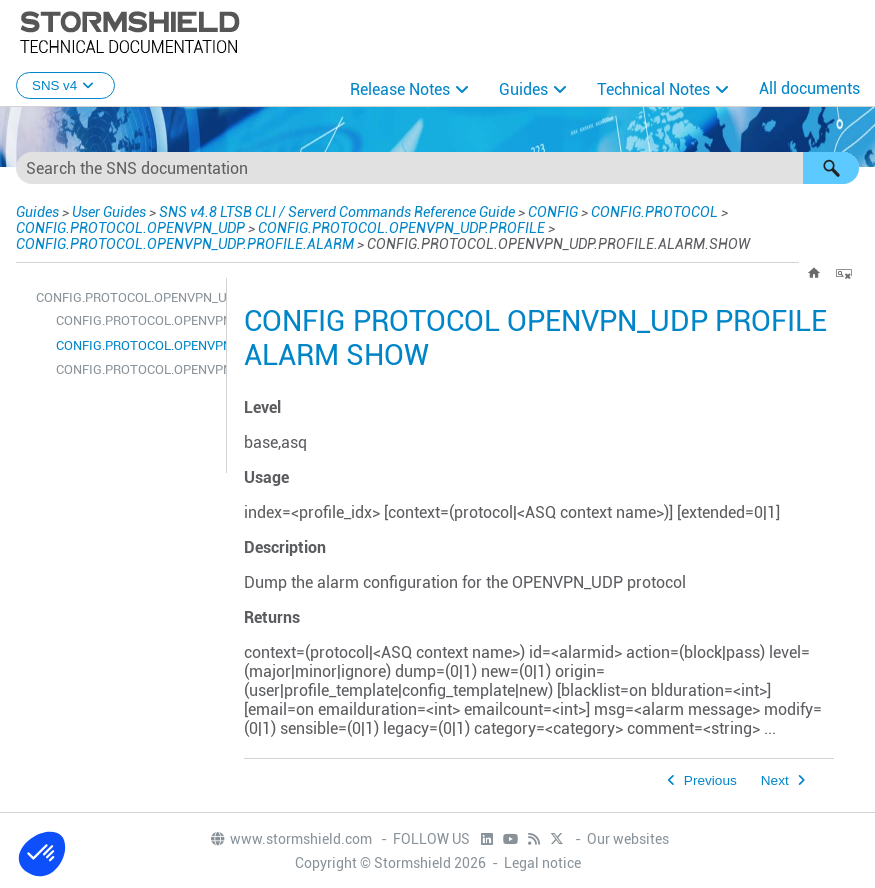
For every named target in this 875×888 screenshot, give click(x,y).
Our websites (628, 839)
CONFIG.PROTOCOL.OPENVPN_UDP (130, 228)
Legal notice (542, 863)
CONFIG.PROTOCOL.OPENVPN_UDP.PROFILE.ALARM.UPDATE (136, 369)
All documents (809, 88)
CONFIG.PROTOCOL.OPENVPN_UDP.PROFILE (401, 228)
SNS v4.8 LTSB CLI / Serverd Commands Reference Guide (337, 212)
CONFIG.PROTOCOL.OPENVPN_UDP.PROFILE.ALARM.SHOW (136, 345)
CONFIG (553, 212)
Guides (523, 89)
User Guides (109, 212)
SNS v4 (65, 85)
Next (775, 780)
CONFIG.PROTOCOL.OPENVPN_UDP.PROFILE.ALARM (185, 244)
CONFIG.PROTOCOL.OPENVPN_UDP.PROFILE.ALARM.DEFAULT (136, 320)
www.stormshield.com (290, 839)
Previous (710, 780)
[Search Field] (437, 168)
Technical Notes (653, 89)
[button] (831, 168)
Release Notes (400, 89)
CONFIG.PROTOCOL (654, 212)
